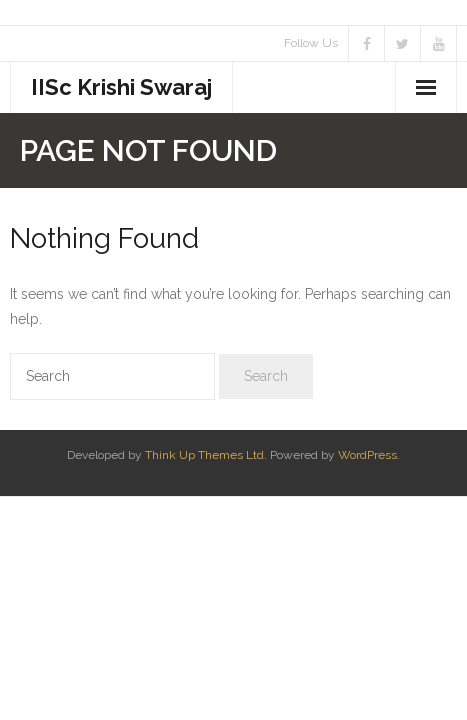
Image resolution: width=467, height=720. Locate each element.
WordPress (367, 455)
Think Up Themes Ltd (204, 455)
